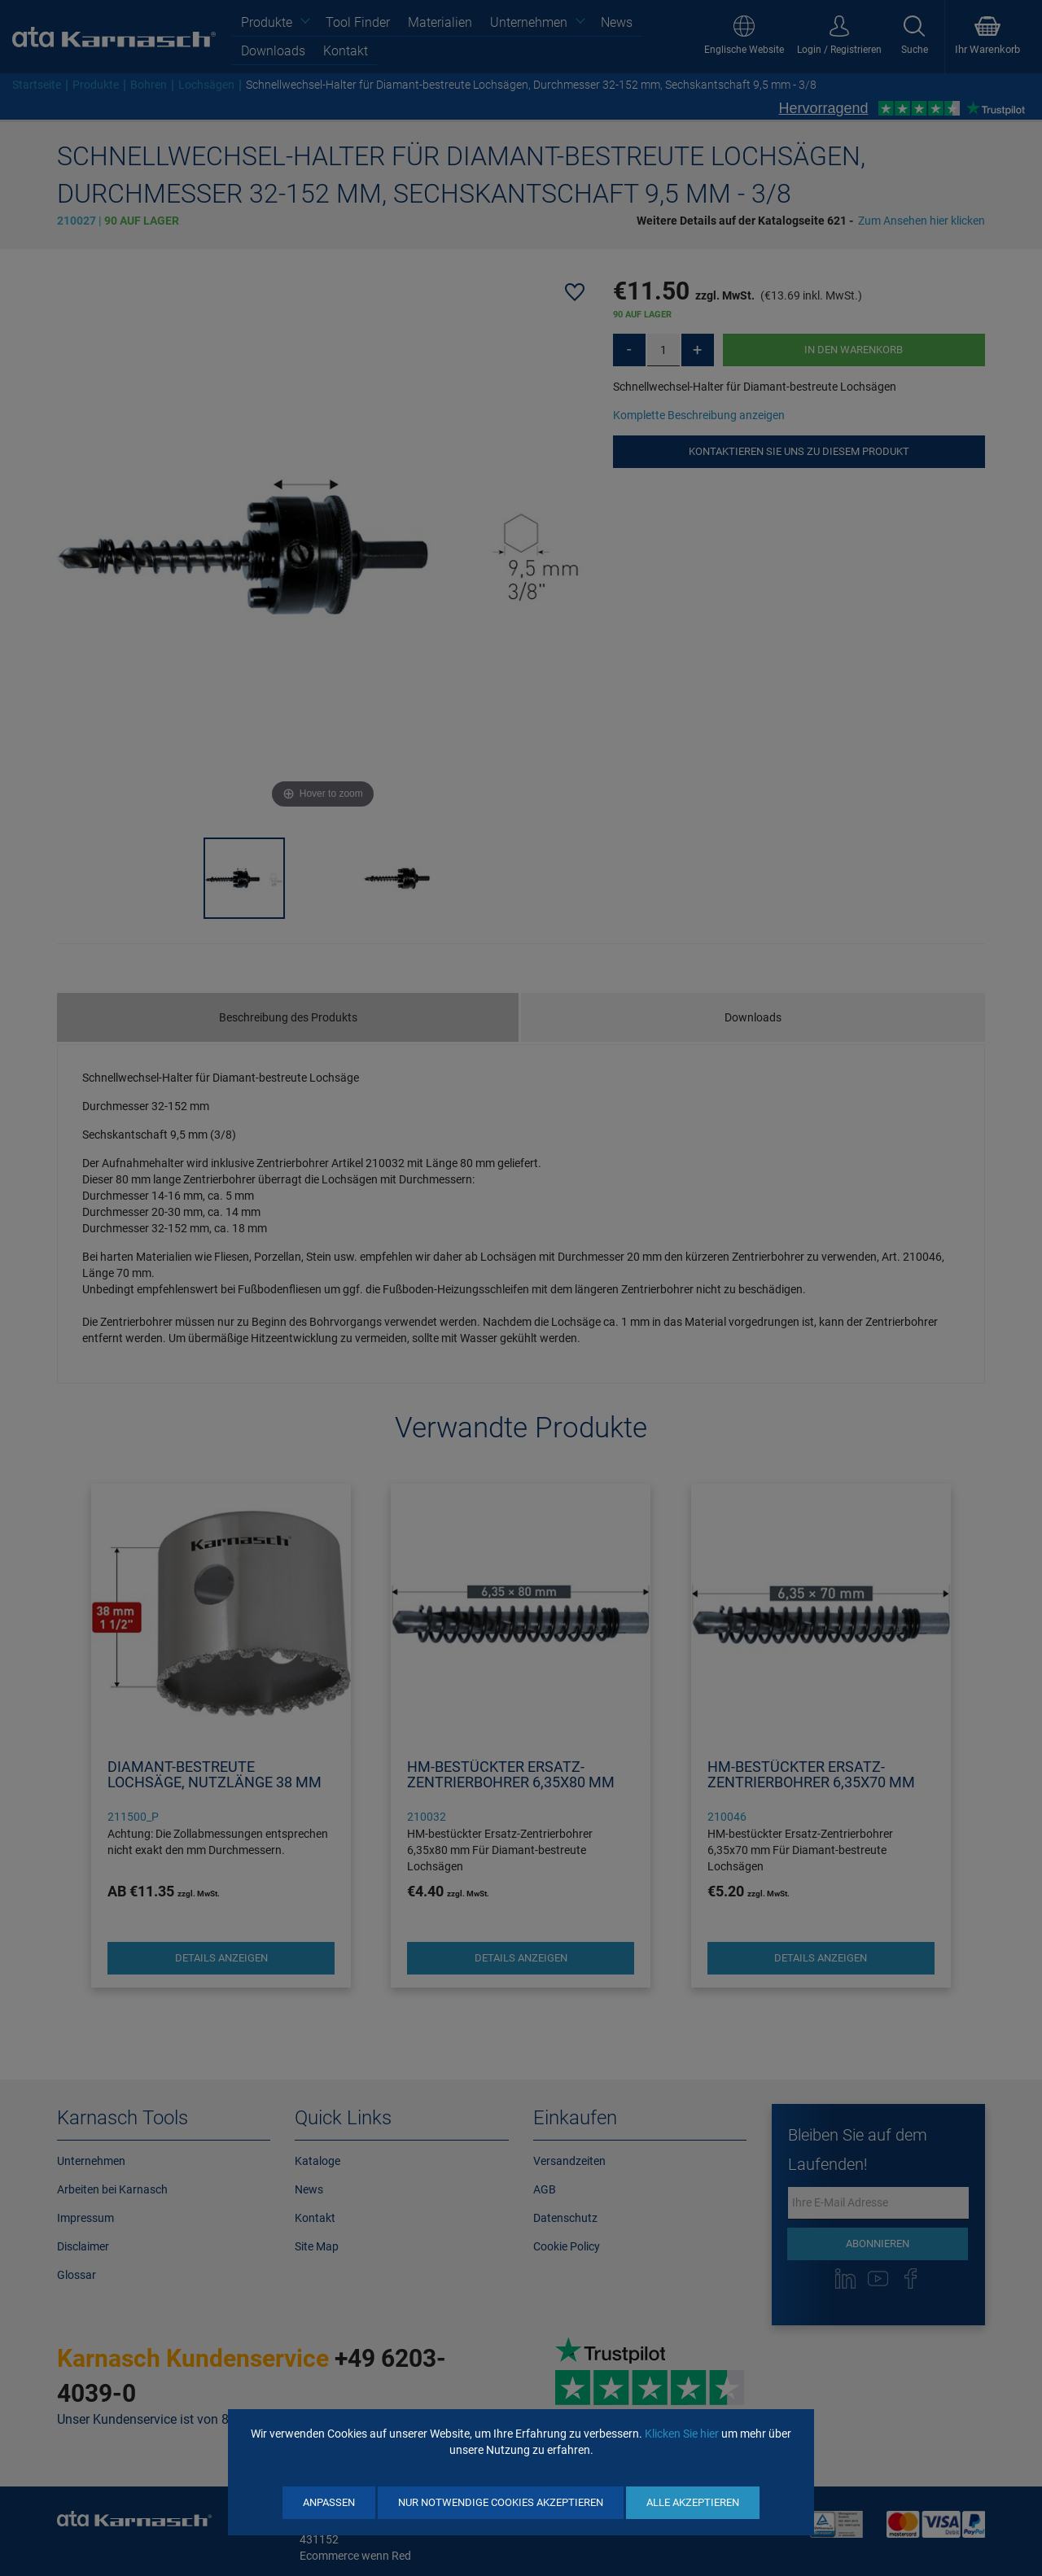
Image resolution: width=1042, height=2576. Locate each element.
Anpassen (329, 2502)
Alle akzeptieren (692, 2502)
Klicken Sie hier (682, 2433)
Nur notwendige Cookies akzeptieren (500, 2502)
